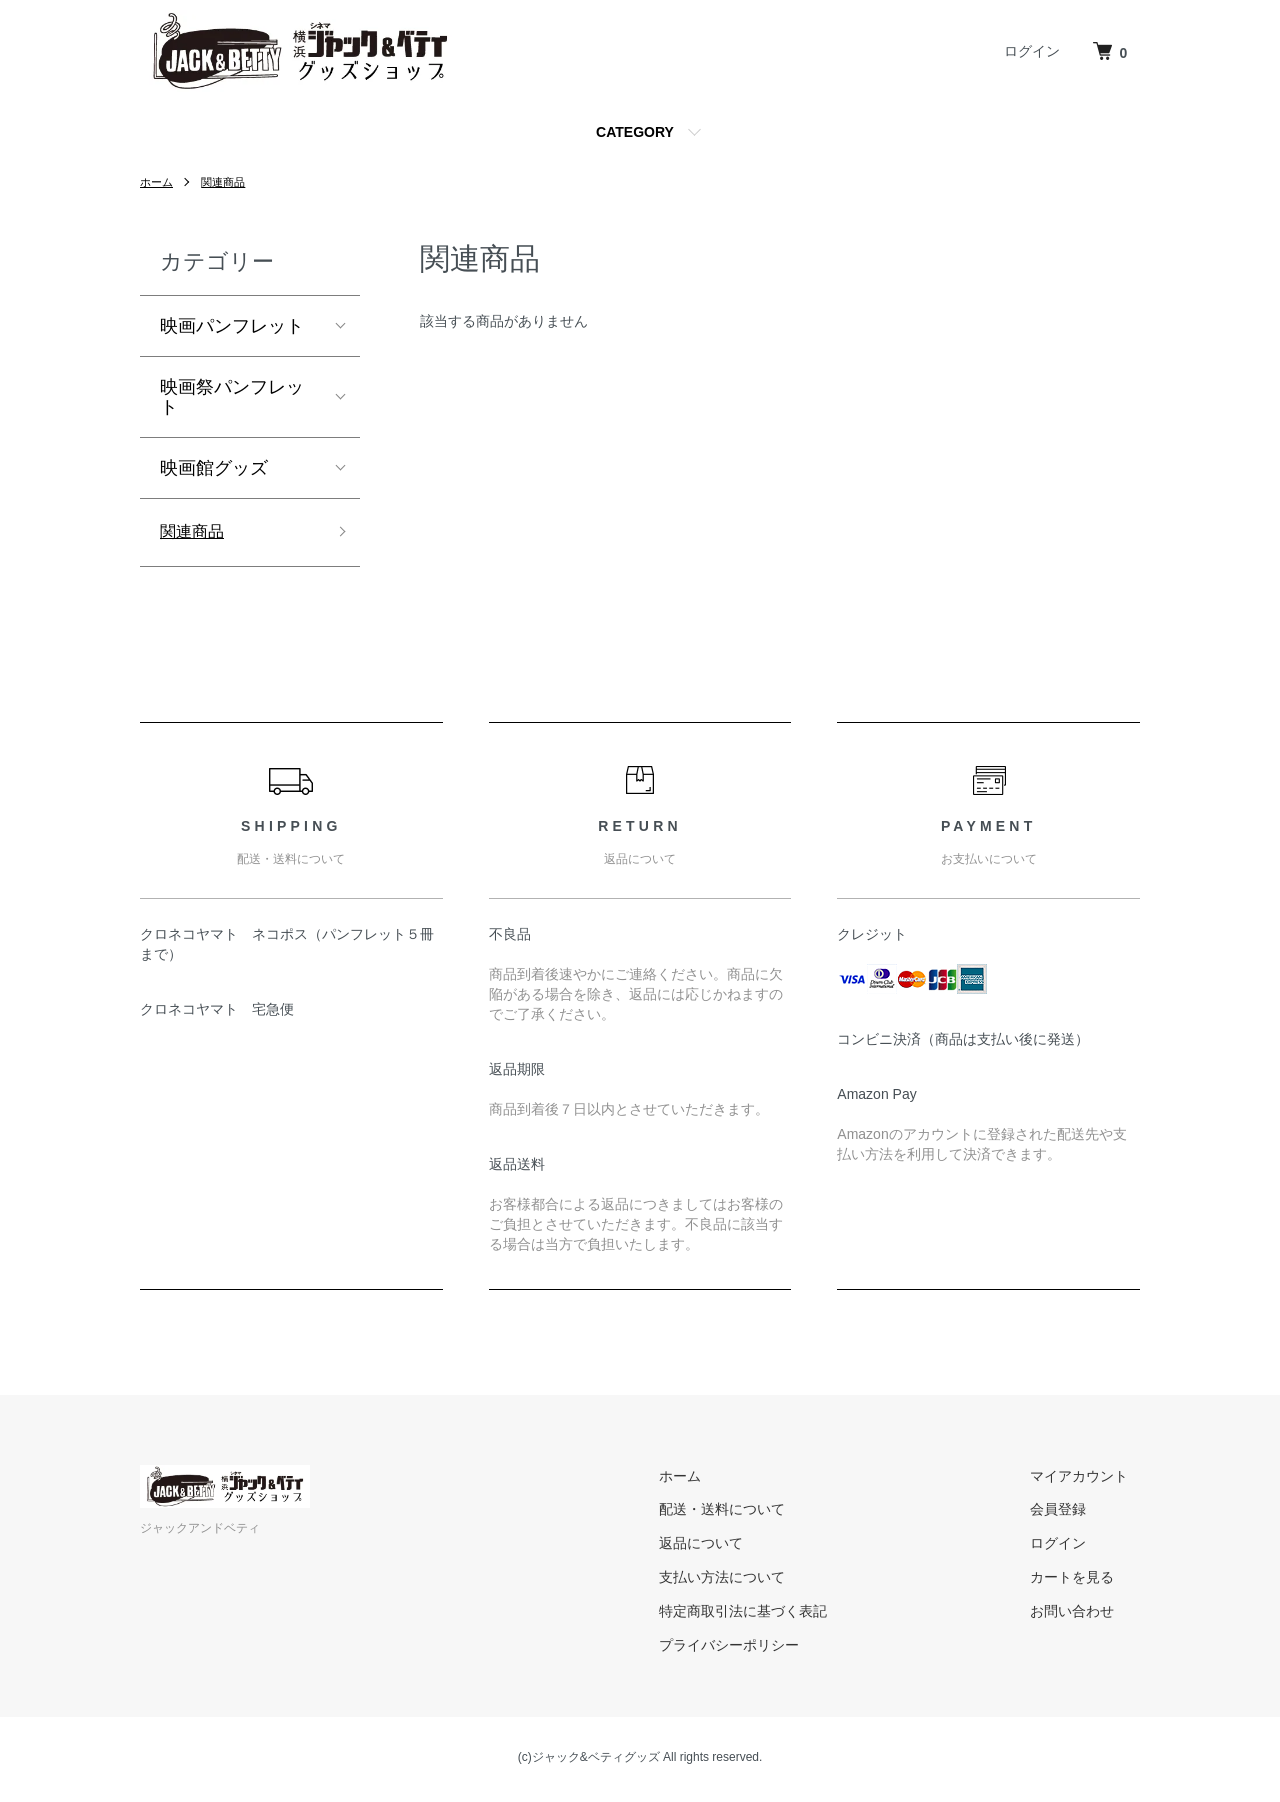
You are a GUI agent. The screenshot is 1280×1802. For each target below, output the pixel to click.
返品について (736, 1547)
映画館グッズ (214, 468)
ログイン (1032, 51)
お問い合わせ (1084, 1615)
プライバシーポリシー (764, 1649)
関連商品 (228, 182)
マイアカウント (1091, 1480)
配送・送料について (757, 1513)
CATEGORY (635, 132)
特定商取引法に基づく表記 (778, 1615)
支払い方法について (757, 1581)
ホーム (158, 182)
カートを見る (1084, 1581)
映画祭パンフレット (232, 397)
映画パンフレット (232, 326)
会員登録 (1070, 1513)
